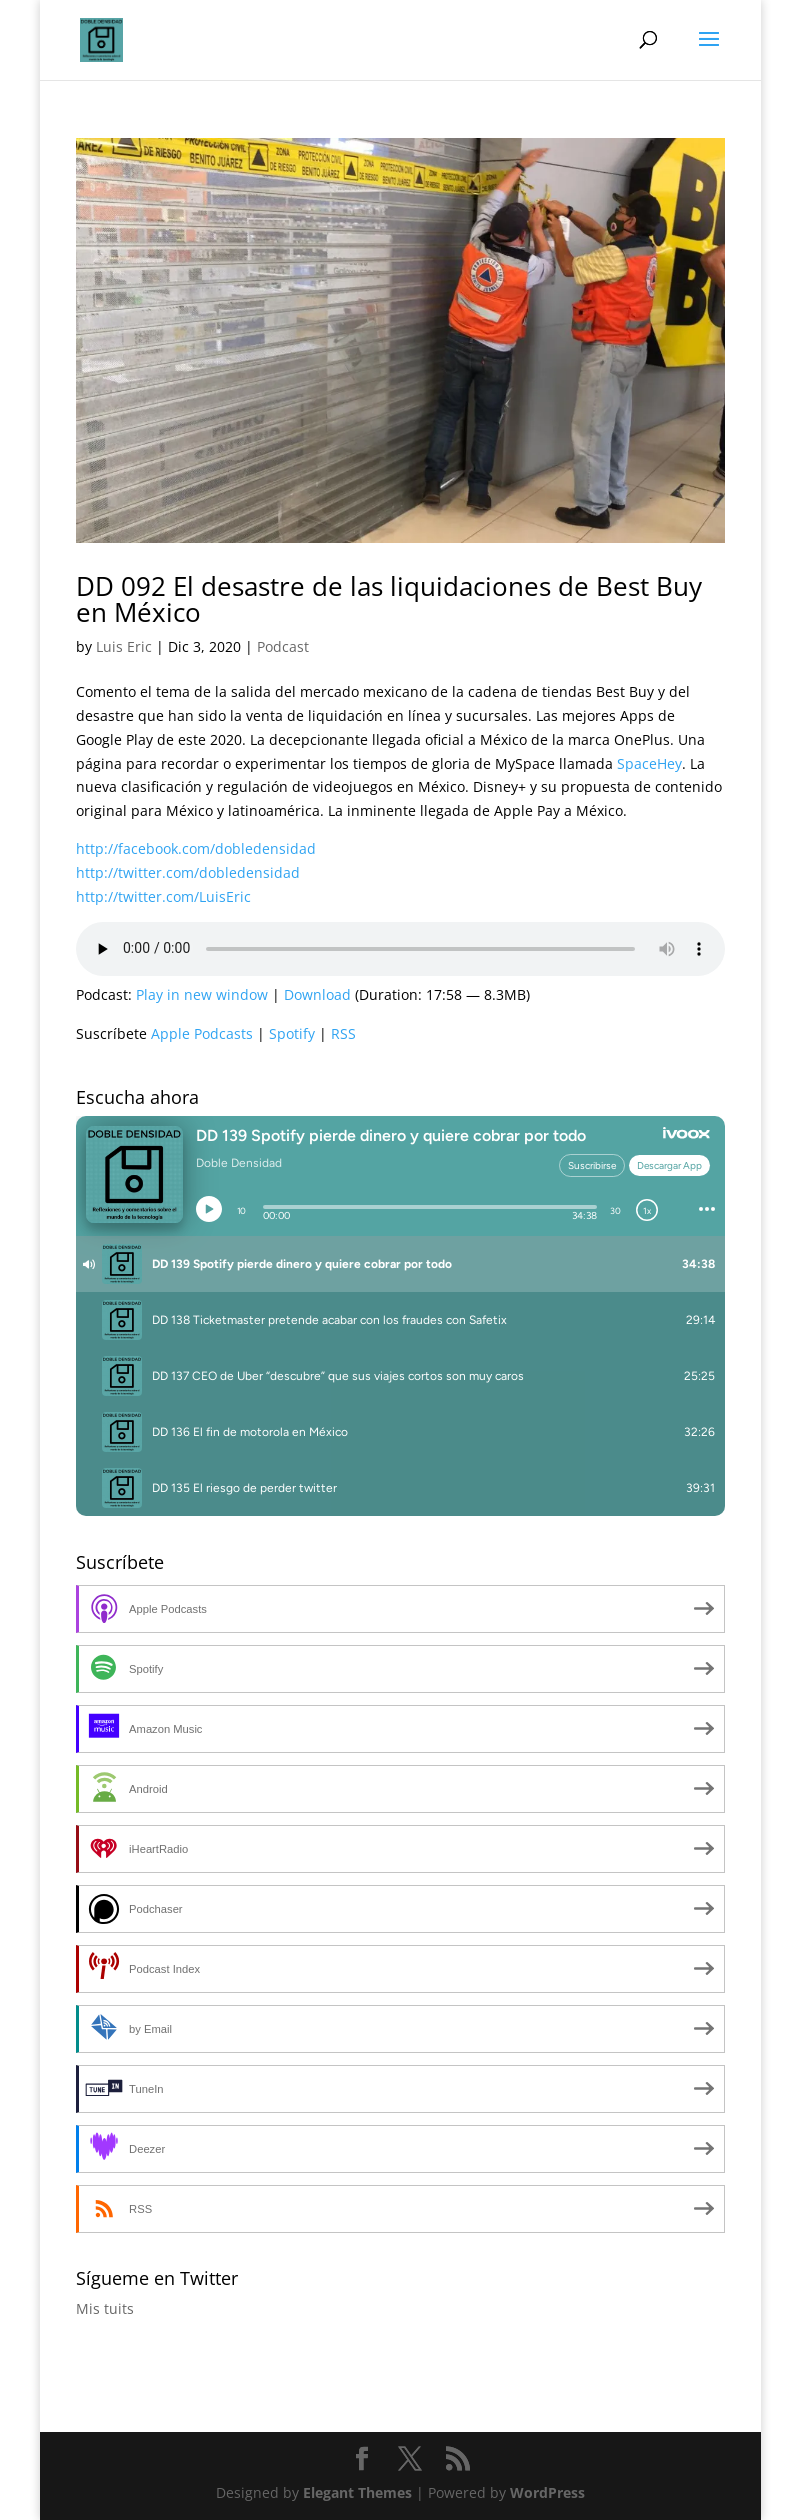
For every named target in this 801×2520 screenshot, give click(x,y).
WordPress (547, 2492)
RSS (343, 1033)
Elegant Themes (357, 2492)
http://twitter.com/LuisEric (163, 896)
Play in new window (202, 994)
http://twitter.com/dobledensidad (188, 872)
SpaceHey (649, 763)
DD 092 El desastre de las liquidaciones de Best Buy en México (389, 599)
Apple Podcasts (202, 1033)
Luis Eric (124, 646)
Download (317, 994)
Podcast (283, 646)
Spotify (292, 1033)
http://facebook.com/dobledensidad (196, 848)
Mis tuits (105, 2308)
